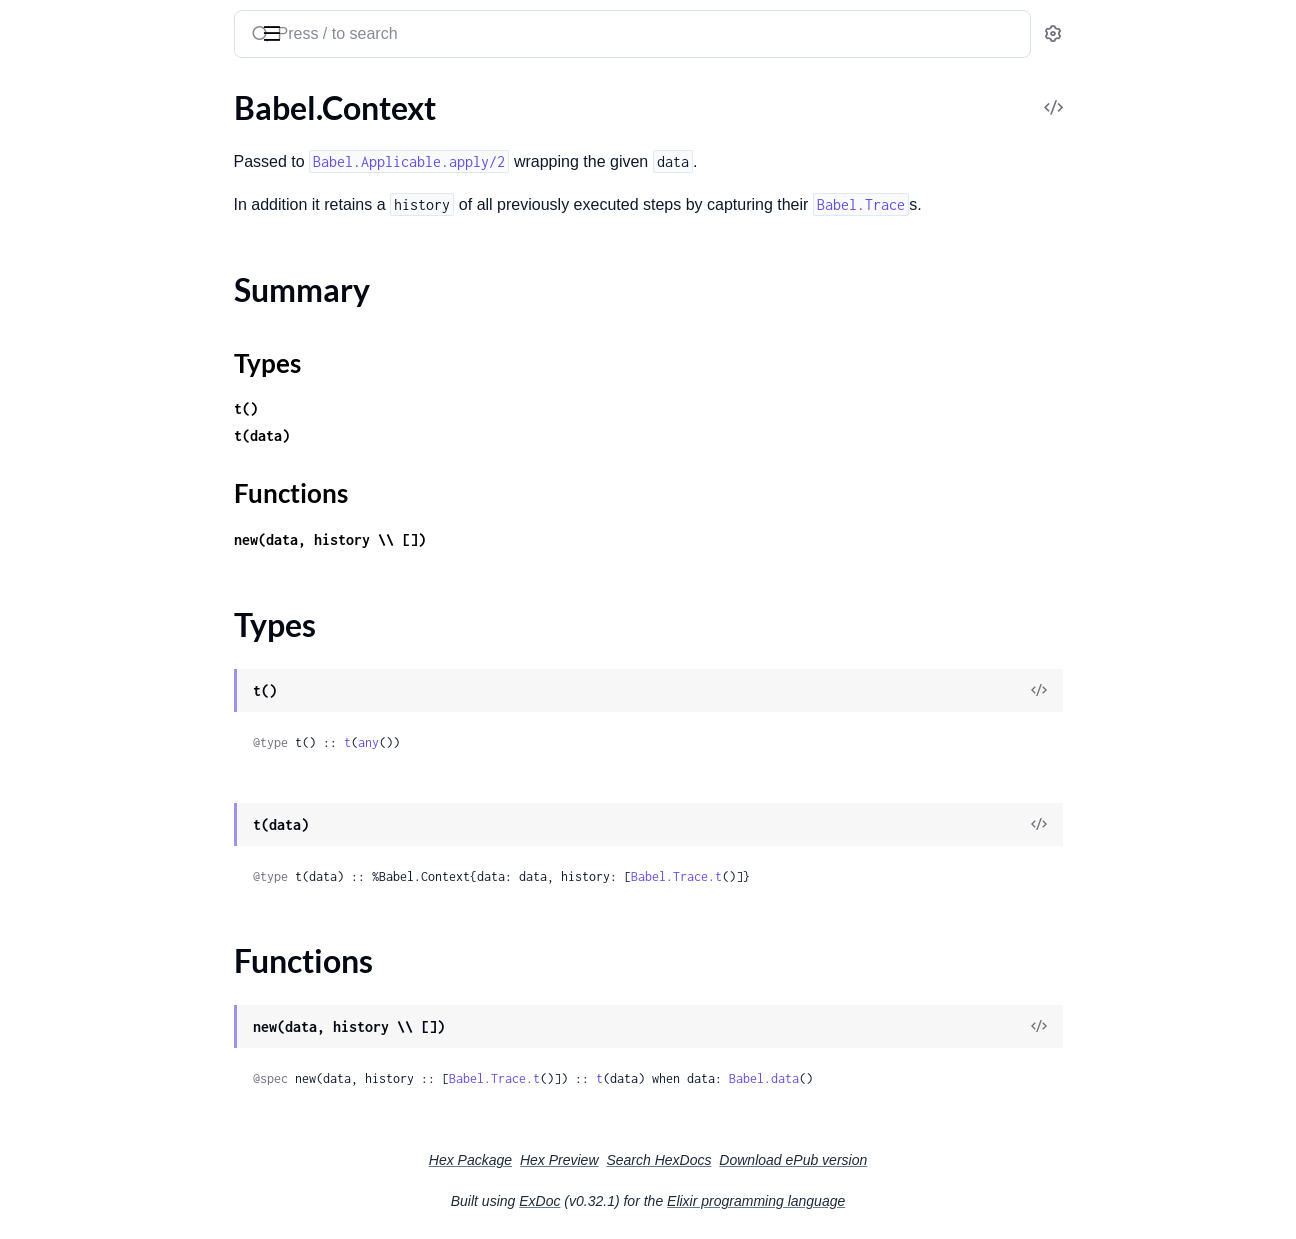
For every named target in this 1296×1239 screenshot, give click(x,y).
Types (53, 338)
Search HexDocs (808, 1160)
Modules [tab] (112, 93)
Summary (65, 314)
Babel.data (914, 1078)
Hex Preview (709, 1160)
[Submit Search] (408, 36)
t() (396, 408)
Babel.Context (64, 279)
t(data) (412, 435)
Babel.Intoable (65, 548)
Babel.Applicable (72, 494)
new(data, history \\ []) (480, 539)
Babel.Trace (54, 210)
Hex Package (620, 1160)
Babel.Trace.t (826, 876)
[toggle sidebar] (274, 32)
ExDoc (689, 1201)
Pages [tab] (36, 93)
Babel (39, 24)
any (518, 742)
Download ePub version (943, 1160)
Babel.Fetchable (69, 521)
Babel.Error (54, 183)
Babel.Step (51, 398)
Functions (67, 362)
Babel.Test (49, 425)
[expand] (280, 157)
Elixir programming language (906, 1201)
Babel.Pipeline (64, 575)
